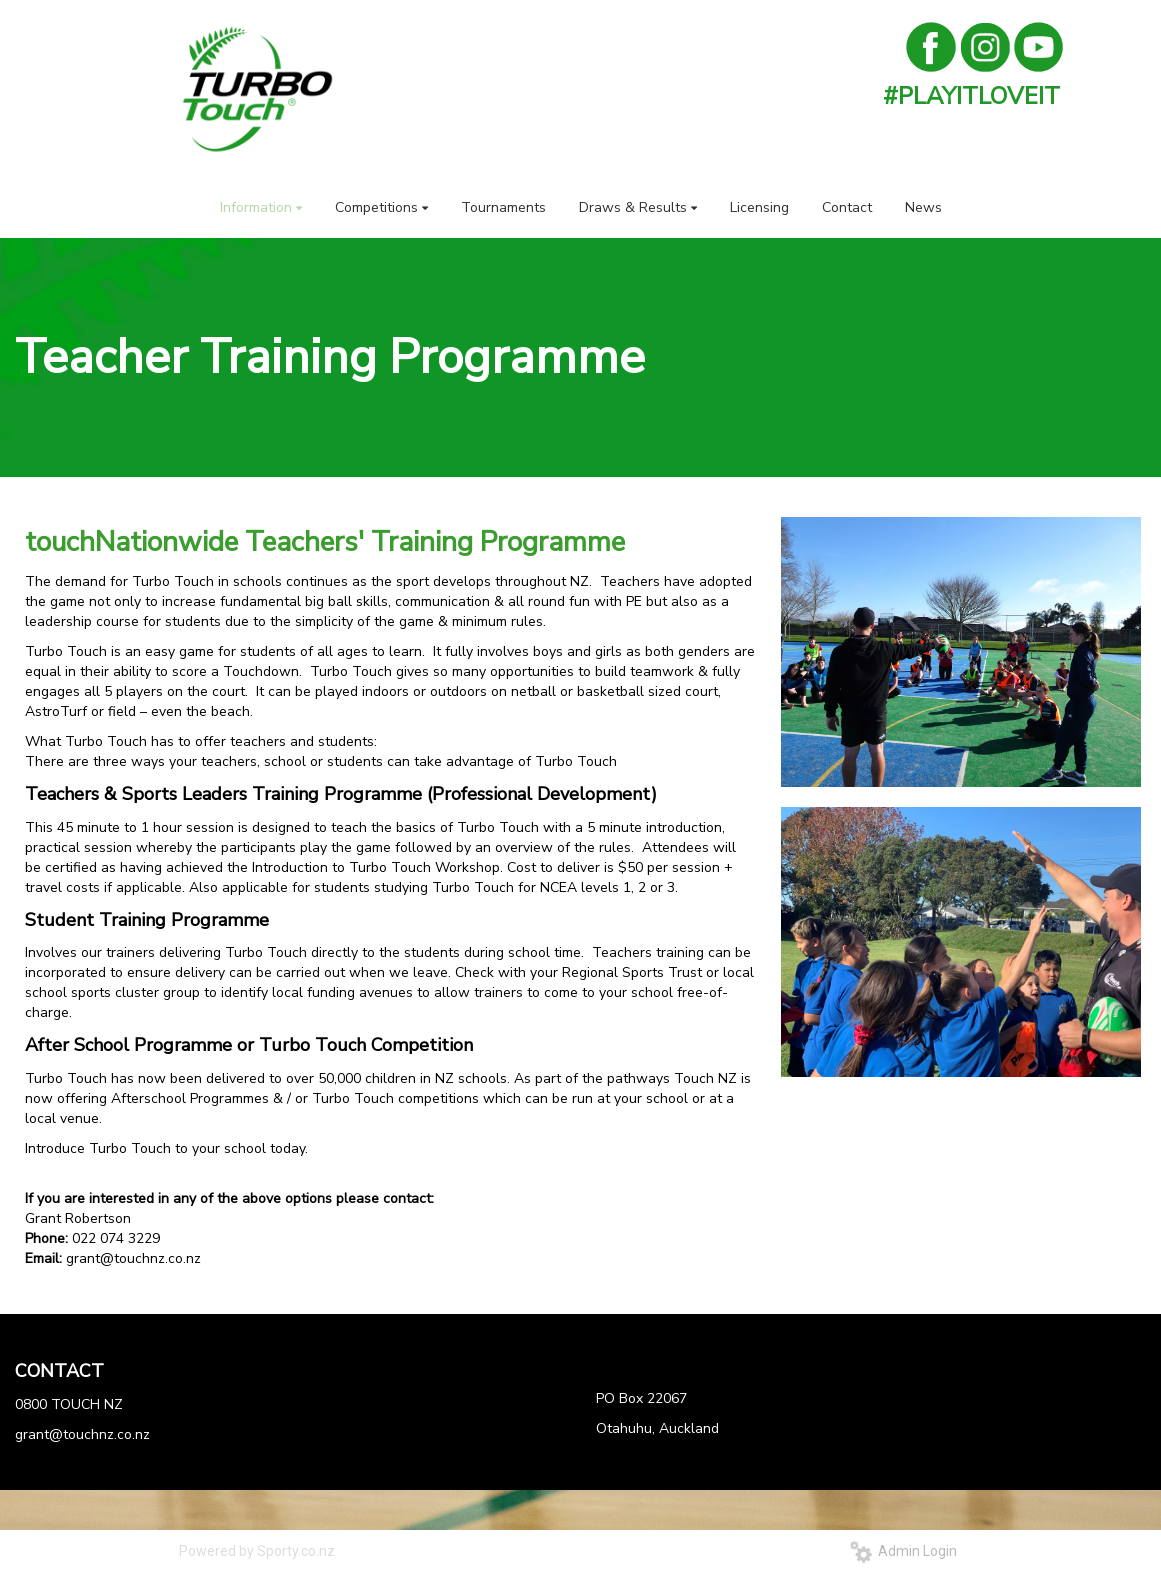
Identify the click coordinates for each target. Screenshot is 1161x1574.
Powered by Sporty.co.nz (257, 1551)
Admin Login (903, 1551)
